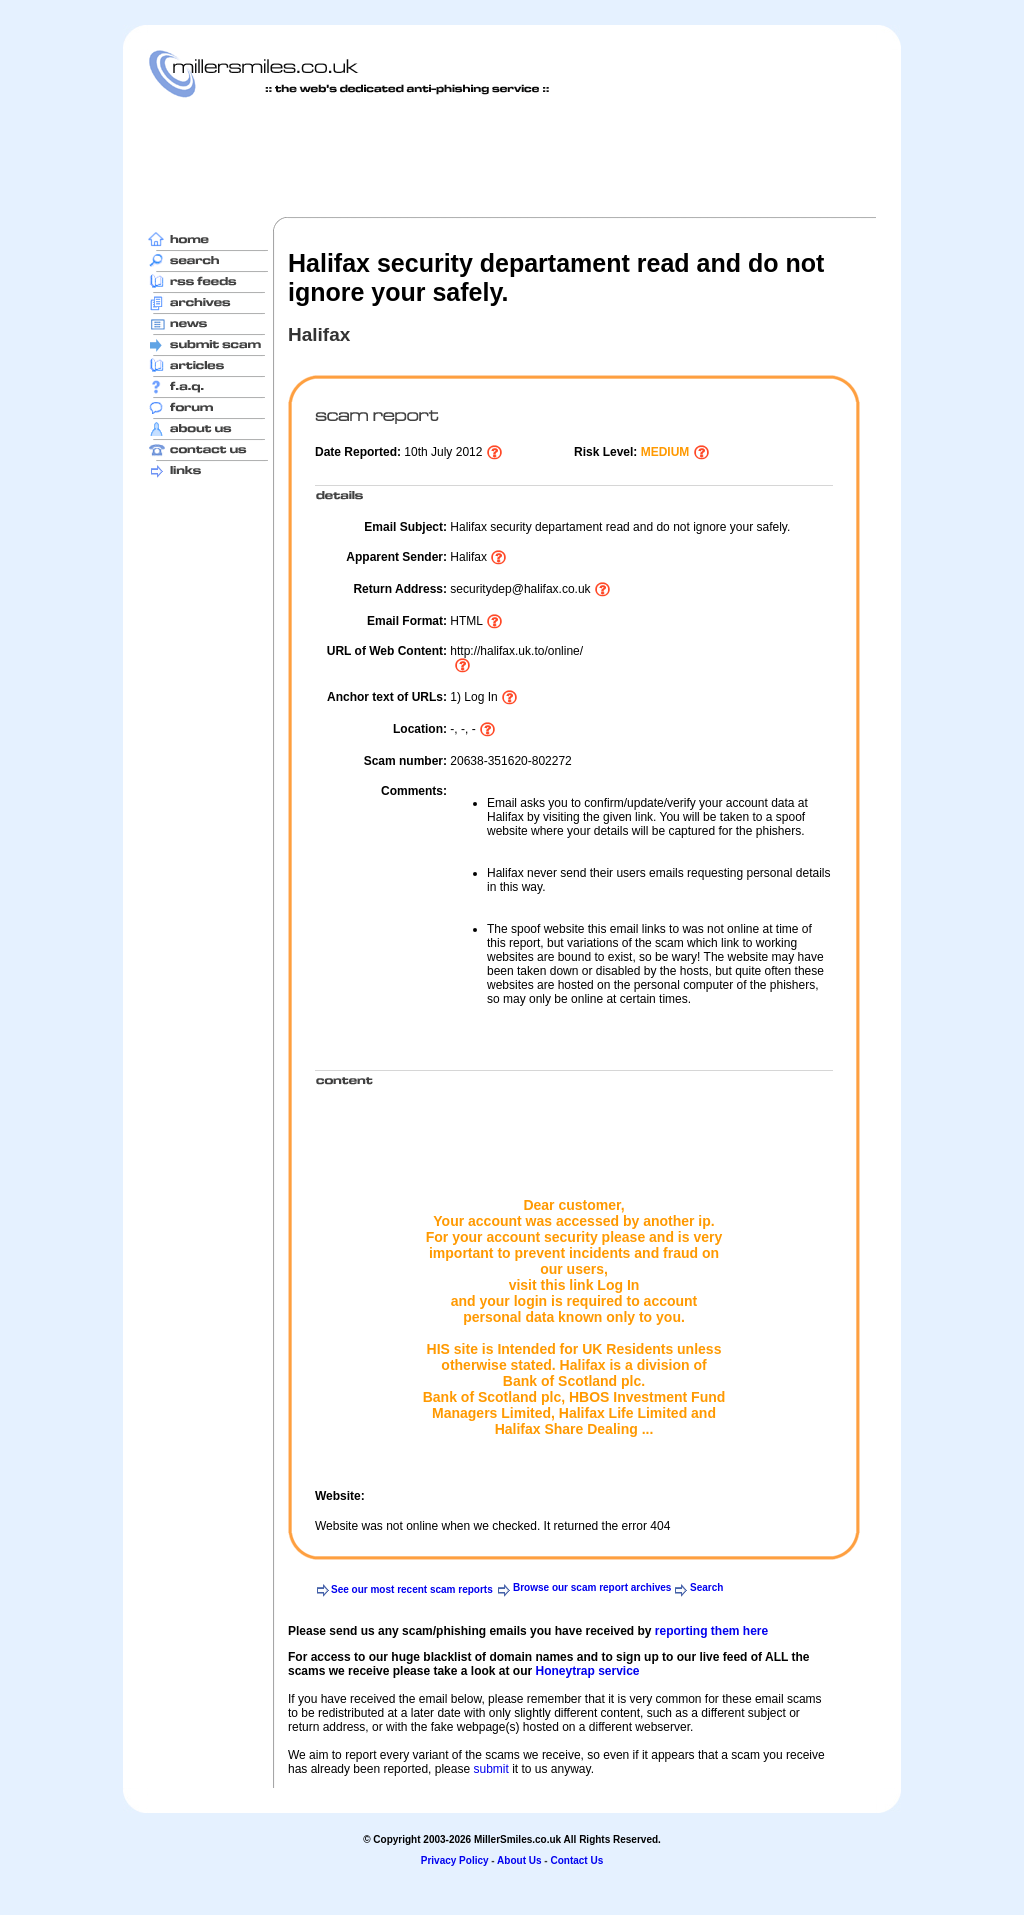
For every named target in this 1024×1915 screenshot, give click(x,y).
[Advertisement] (512, 157)
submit (490, 1769)
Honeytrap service (587, 1671)
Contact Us (576, 1860)
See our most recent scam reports (412, 1589)
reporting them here (711, 1631)
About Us (519, 1860)
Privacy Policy (455, 1860)
